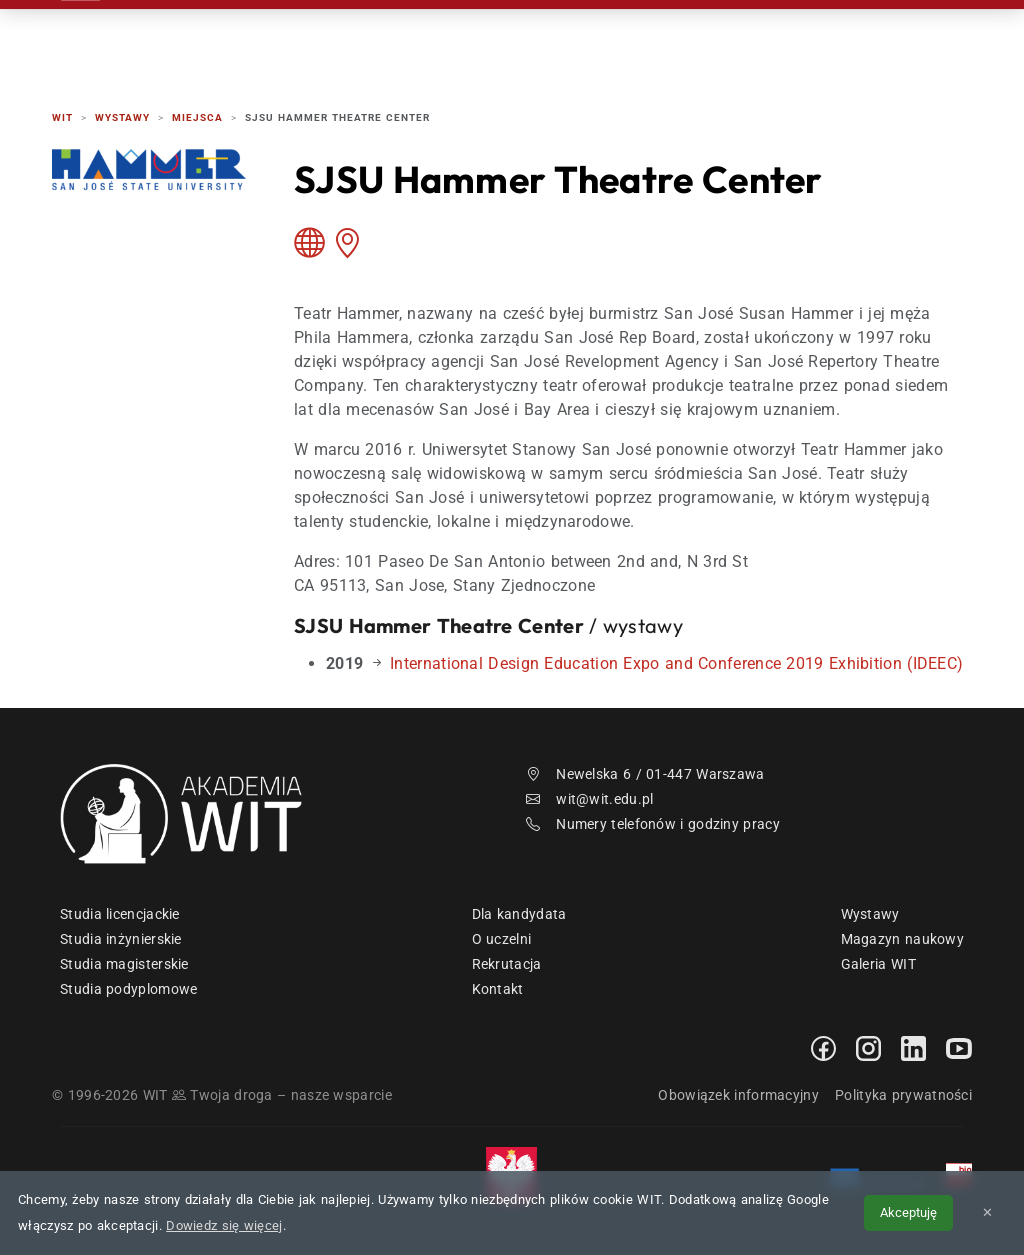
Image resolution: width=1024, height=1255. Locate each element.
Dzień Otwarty (625, 39)
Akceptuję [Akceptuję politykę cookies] (908, 1212)
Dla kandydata (519, 914)
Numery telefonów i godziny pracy (653, 824)
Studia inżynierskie (121, 939)
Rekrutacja (383, 39)
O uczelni (502, 939)
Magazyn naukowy (903, 939)
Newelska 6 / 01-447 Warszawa (645, 774)
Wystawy (870, 914)
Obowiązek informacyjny (738, 1095)
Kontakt (760, 39)
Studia (498, 39)
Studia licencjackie (120, 914)
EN (895, 39)
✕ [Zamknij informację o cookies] (987, 1212)
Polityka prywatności (903, 1095)
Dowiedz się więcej (224, 1225)
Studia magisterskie (124, 964)
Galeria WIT (878, 964)
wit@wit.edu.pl (590, 799)
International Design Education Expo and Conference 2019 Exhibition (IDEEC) (676, 663)
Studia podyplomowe (128, 989)
